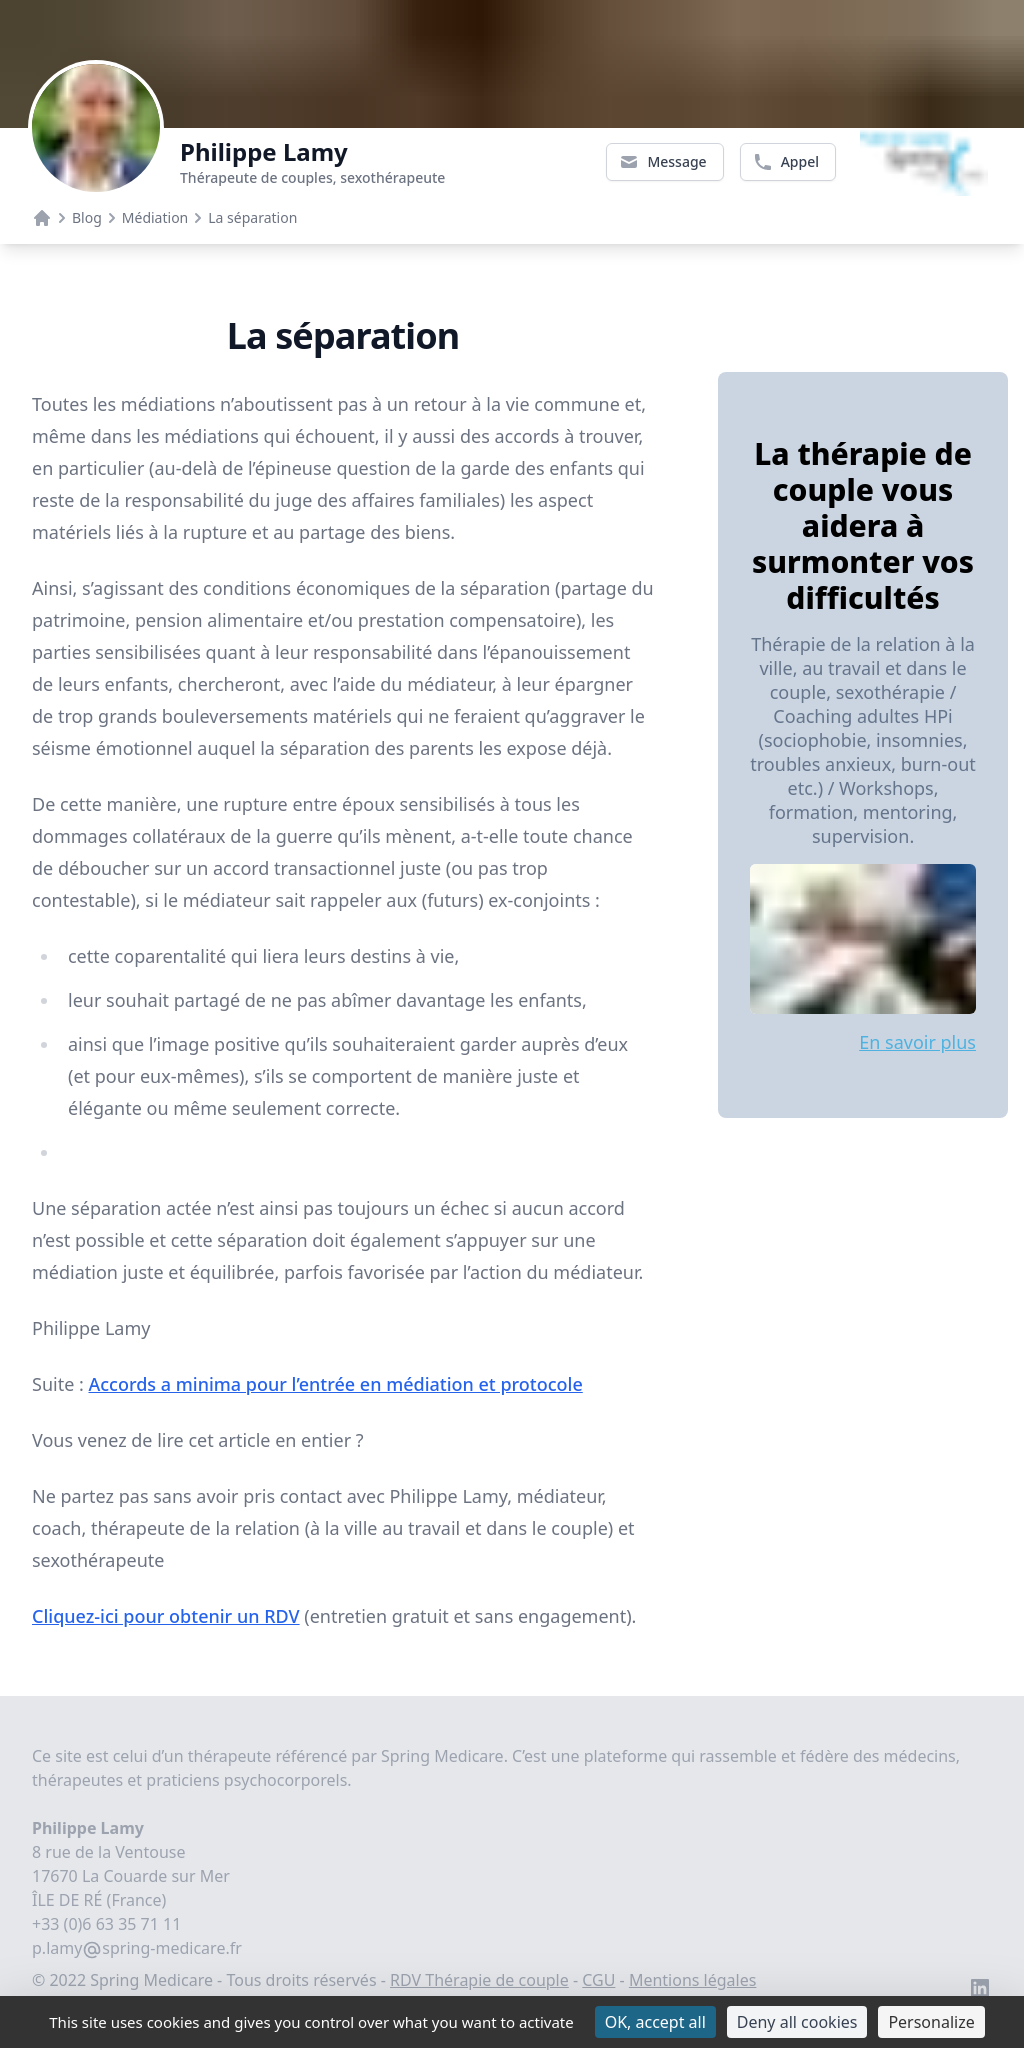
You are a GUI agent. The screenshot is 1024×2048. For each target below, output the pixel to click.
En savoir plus (917, 1042)
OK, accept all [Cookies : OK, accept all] (655, 2022)
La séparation (252, 217)
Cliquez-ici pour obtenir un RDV (166, 1616)
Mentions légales (693, 1980)
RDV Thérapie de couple (479, 1980)
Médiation (155, 217)
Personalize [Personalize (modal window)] (931, 2022)
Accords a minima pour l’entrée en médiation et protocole (335, 1384)
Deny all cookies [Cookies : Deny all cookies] (797, 2022)
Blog (87, 217)
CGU (598, 1980)
